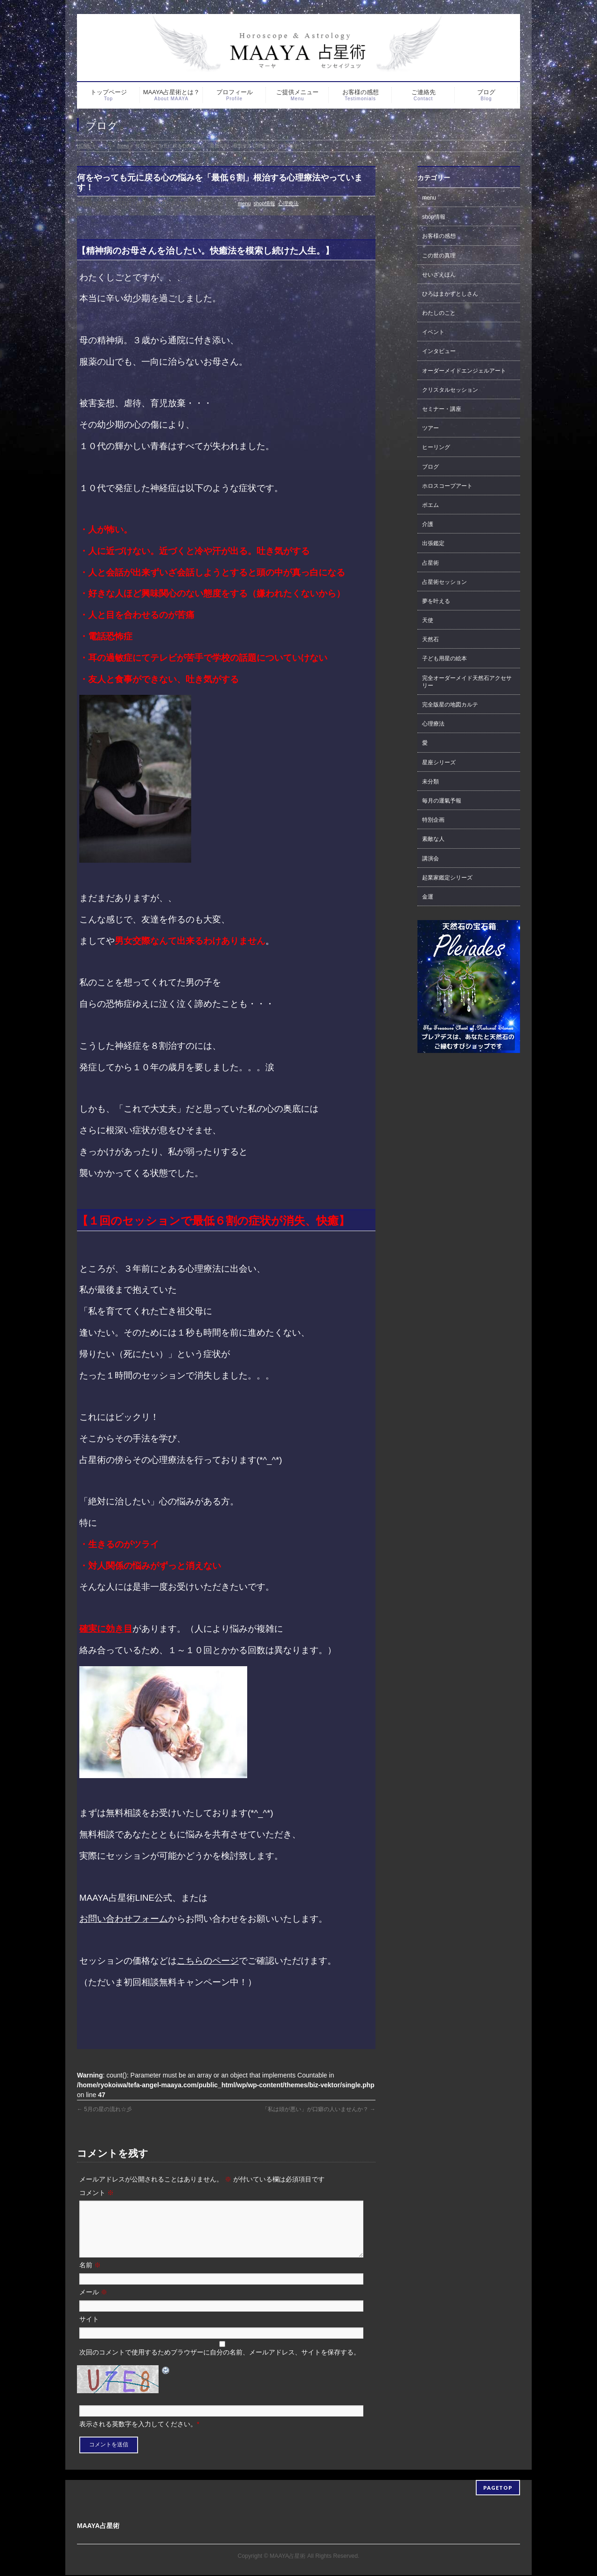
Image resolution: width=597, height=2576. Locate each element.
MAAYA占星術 (287, 2557)
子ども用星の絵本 (444, 658)
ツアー (430, 428)
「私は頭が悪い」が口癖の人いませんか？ (318, 2109)
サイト (89, 2330)
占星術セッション (444, 582)
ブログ (430, 467)
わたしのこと (439, 313)
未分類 (430, 781)
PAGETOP (498, 2489)
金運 (427, 896)
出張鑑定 (433, 543)
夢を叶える (436, 601)
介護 (427, 524)
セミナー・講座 (441, 409)
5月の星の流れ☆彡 (104, 2109)
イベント (433, 332)
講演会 (430, 858)
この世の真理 (439, 255)
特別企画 (433, 820)
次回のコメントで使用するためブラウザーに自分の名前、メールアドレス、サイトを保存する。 (219, 2363)
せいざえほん (439, 274)
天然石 (430, 639)
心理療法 (288, 203)
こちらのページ (208, 1961)
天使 (427, 620)
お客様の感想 (439, 236)
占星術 (430, 563)
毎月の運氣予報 (441, 800)
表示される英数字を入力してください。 (138, 2435)
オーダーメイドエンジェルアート (464, 370)
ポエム (430, 505)
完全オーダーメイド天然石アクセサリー (467, 682)
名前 (90, 2276)
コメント (96, 2192)
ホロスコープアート (447, 486)
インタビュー (439, 351)
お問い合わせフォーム (123, 1919)
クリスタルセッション (450, 390)
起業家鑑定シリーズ (447, 877)
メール (93, 2303)
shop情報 (264, 203)
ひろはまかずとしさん (450, 294)
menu (244, 203)
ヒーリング (436, 447)
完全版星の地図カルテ (450, 704)
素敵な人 (433, 839)
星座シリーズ (439, 762)
